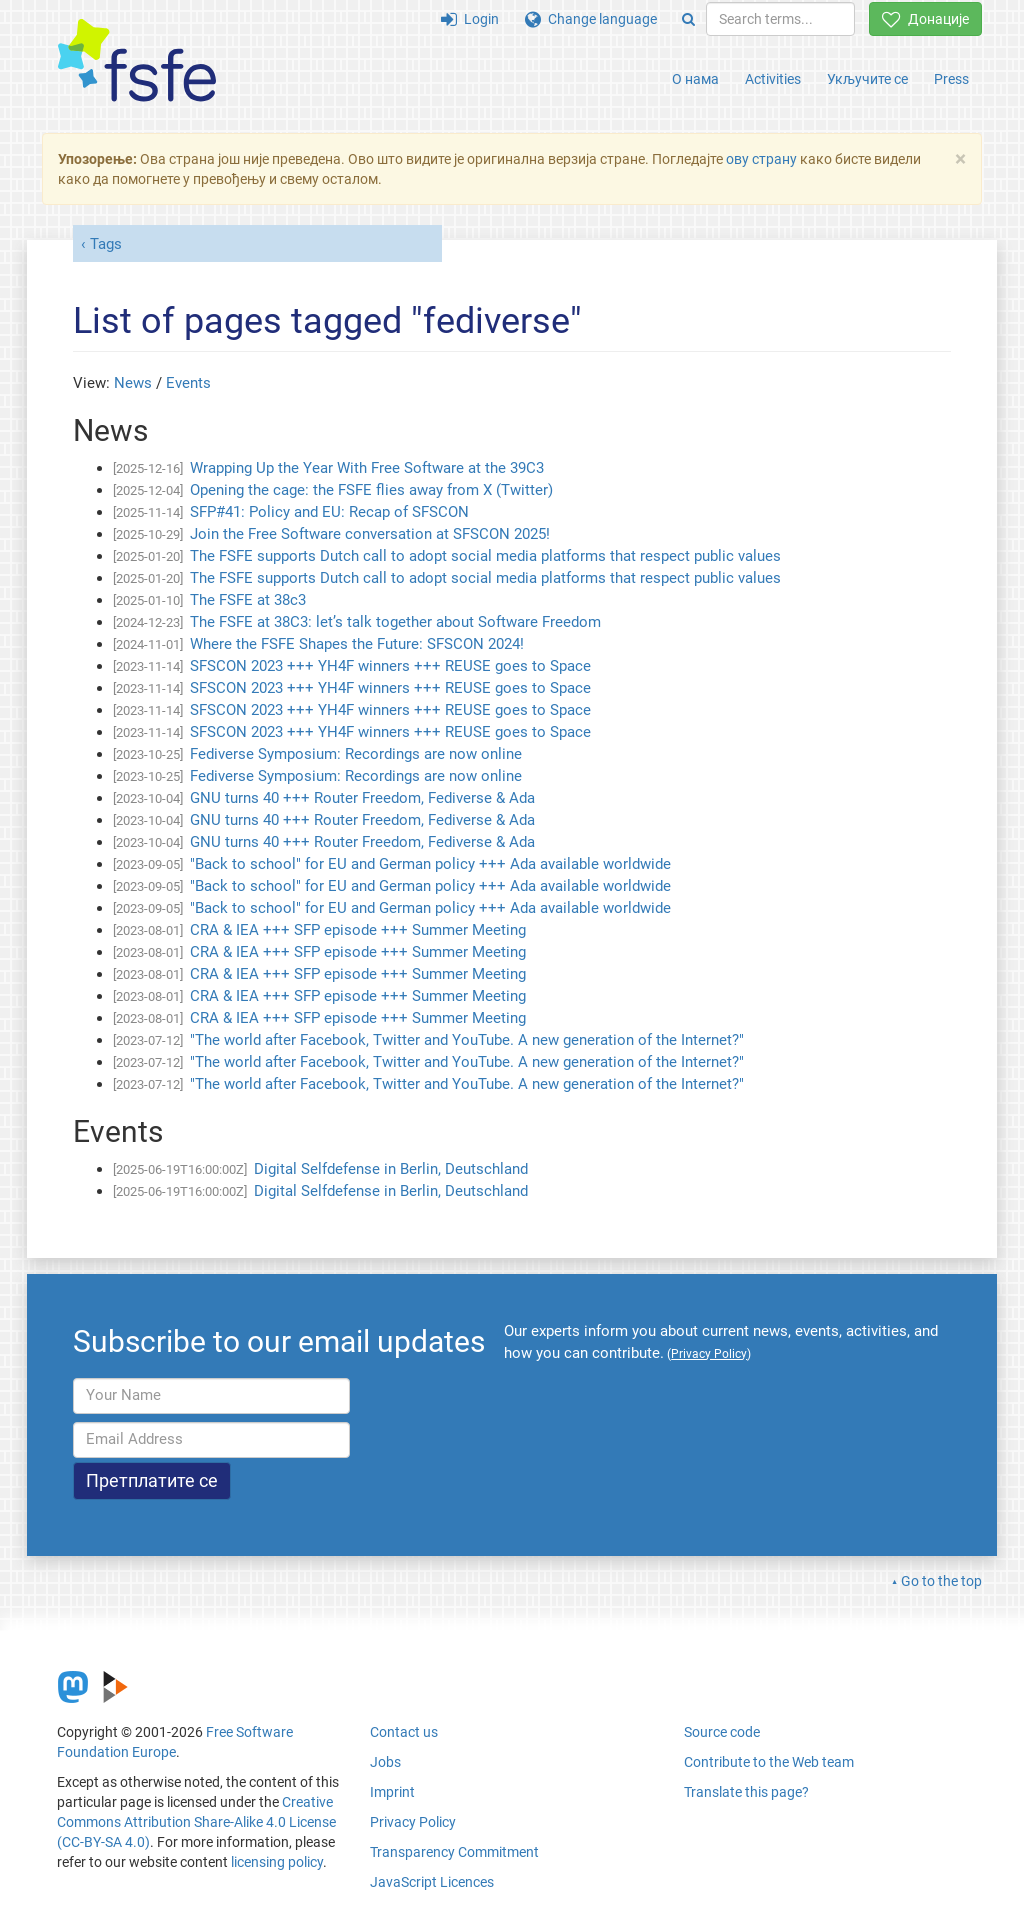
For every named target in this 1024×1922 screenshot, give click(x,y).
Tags (106, 244)
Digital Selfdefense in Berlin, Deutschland (391, 1169)
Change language (591, 19)
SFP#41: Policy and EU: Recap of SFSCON (329, 512)
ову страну (761, 159)
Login (470, 19)
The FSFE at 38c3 (248, 600)
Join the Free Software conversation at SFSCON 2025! (370, 534)
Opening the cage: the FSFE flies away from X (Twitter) (371, 490)
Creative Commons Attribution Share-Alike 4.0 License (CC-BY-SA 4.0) (196, 1822)
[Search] (688, 19)
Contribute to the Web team (769, 1762)
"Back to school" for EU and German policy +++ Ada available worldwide (430, 864)
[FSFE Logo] (137, 61)
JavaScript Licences (432, 1882)
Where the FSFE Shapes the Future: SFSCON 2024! (357, 644)
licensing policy (277, 1862)
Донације (925, 19)
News (133, 383)
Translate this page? (746, 1792)
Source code (722, 1732)
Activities (773, 79)
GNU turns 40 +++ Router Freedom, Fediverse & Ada (362, 798)
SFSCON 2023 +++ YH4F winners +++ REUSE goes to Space (390, 666)
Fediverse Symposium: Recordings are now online (356, 754)
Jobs (385, 1762)
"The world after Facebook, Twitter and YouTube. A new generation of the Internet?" (467, 1040)
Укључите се (867, 79)
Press (951, 79)
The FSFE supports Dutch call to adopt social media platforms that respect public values (485, 556)
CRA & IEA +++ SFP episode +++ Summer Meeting (358, 930)
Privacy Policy (413, 1822)
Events (188, 383)
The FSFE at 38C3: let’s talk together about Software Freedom (395, 622)
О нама (695, 79)
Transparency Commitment (454, 1852)
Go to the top (941, 1581)
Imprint (392, 1792)
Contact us (404, 1732)
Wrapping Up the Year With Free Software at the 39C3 (367, 468)
